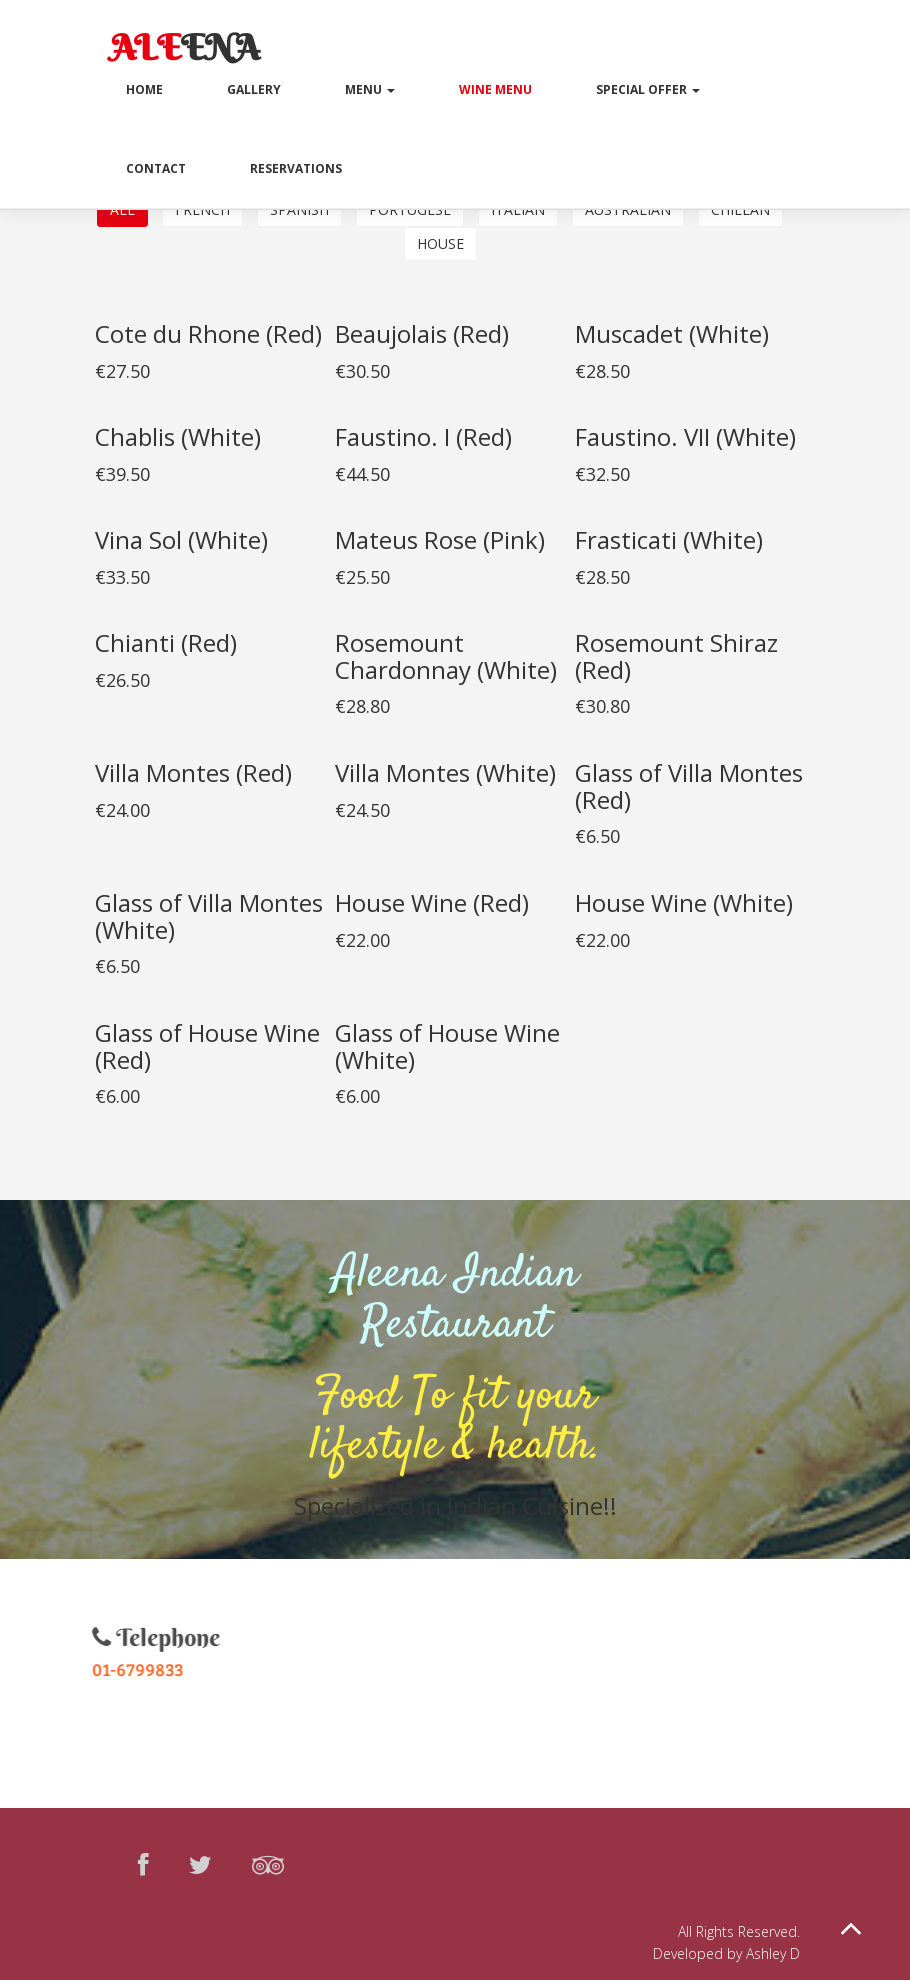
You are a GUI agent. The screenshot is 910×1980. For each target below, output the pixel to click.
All (122, 209)
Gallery (254, 89)
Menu (370, 89)
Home (144, 89)
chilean (740, 209)
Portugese (410, 209)
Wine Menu (495, 89)
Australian (628, 209)
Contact (156, 168)
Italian (518, 209)
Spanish (299, 209)
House (440, 243)
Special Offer (648, 89)
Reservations (296, 168)
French (202, 209)
